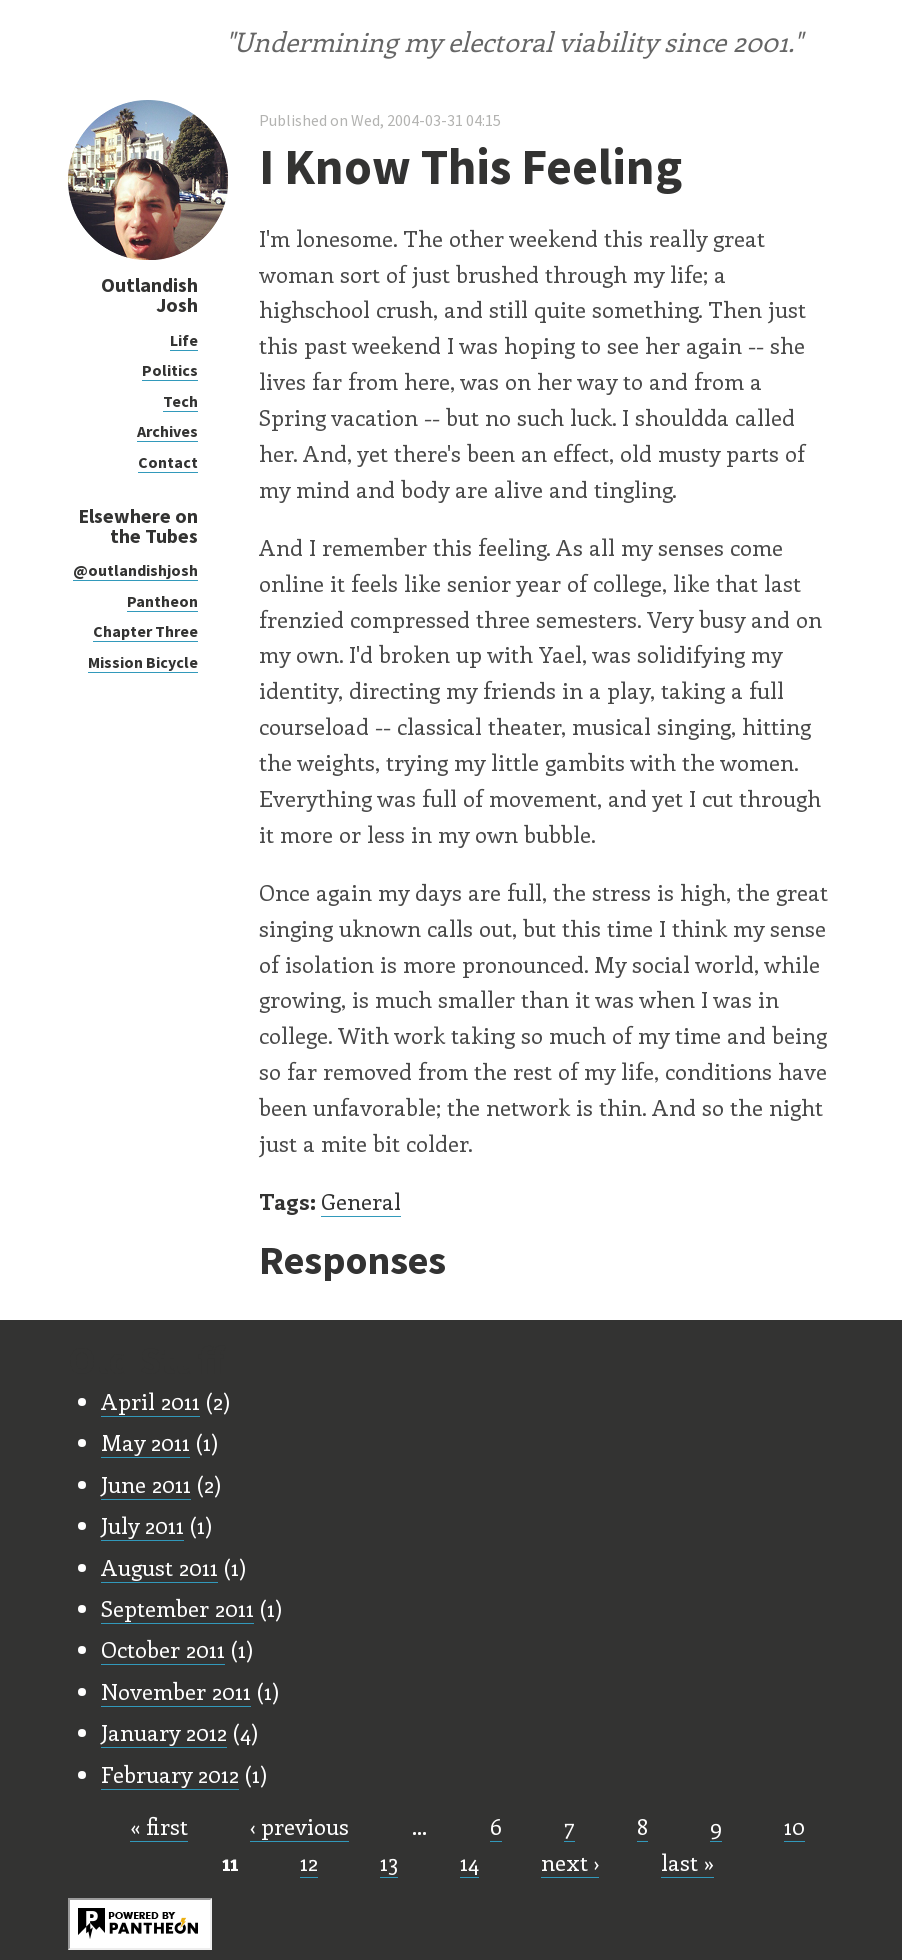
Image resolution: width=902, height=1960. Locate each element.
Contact (168, 462)
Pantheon (162, 601)
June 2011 (146, 1484)
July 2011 (142, 1525)
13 (389, 1862)
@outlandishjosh (135, 570)
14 (469, 1862)
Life (184, 340)
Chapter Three (145, 631)
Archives (167, 431)
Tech (180, 401)
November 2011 (176, 1691)
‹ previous (299, 1826)
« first (159, 1826)
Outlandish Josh (149, 294)
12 (309, 1862)
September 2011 (177, 1608)
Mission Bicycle (143, 662)
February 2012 (170, 1774)
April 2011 (150, 1401)
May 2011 (145, 1442)
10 (794, 1826)
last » (687, 1862)
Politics (170, 370)
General (361, 1201)
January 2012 (164, 1732)
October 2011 (163, 1649)
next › (570, 1862)
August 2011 (159, 1567)
